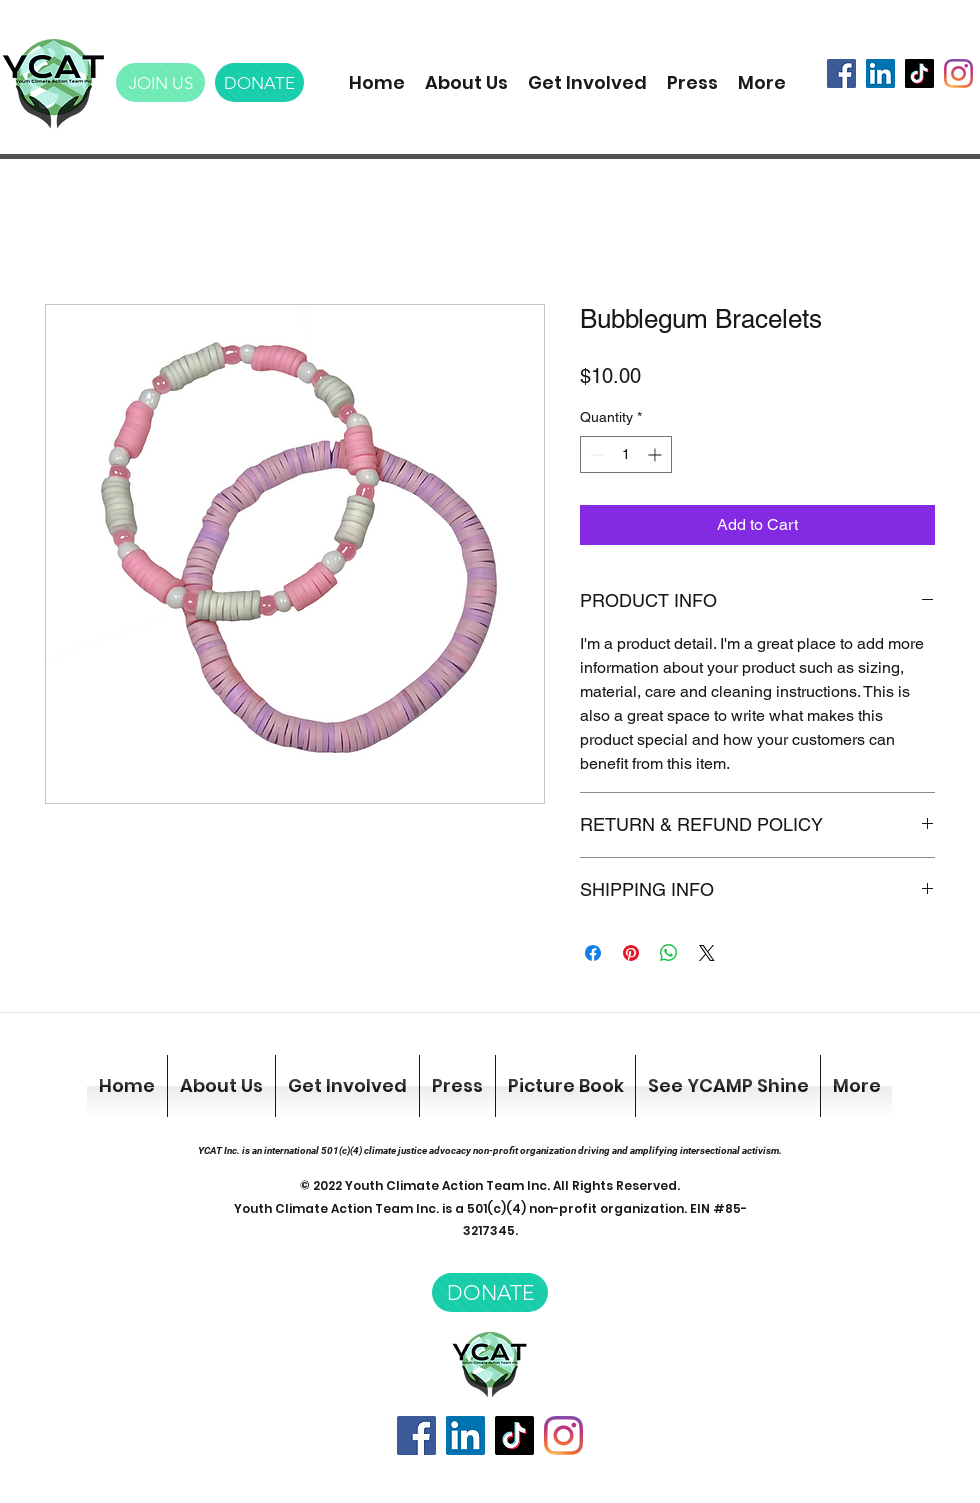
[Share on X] (707, 953)
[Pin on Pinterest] (631, 953)
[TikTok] (919, 73)
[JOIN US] (160, 82)
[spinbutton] (626, 454)
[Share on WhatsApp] (669, 953)
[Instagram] (958, 73)
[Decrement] (595, 454)
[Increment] (656, 454)
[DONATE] (259, 82)
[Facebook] (841, 73)
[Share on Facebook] (593, 953)
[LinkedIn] (880, 73)
